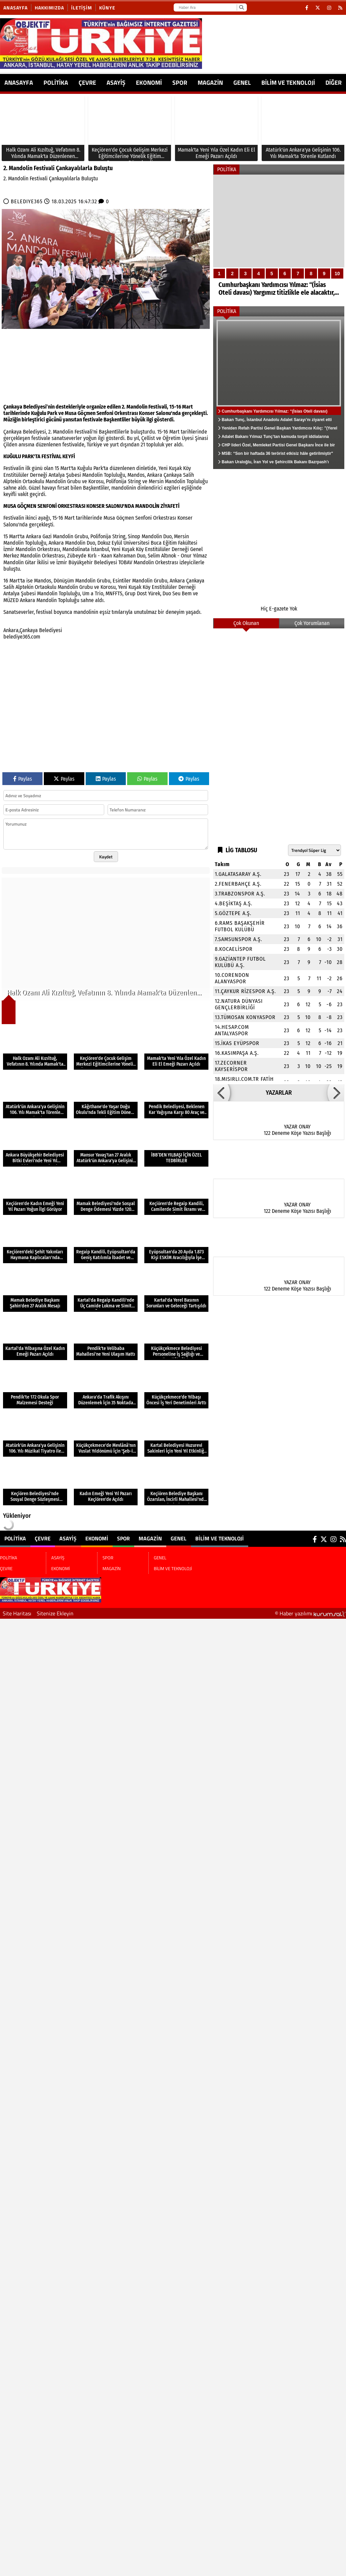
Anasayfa (15, 7)
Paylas (22, 779)
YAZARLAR (279, 1092)
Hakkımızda (49, 7)
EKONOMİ (149, 82)
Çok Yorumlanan (311, 623)
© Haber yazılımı (310, 1613)
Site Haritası (17, 1613)
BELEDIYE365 (26, 201)
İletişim (81, 7)
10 (337, 273)
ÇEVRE (87, 82)
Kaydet (106, 856)
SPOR (179, 82)
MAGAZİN (210, 82)
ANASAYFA (18, 82)
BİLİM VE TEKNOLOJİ (288, 82)
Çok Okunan (246, 623)
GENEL (242, 82)
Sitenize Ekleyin (55, 1613)
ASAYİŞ (116, 82)
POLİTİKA (56, 82)
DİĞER (333, 82)
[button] (221, 1093)
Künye (107, 7)
